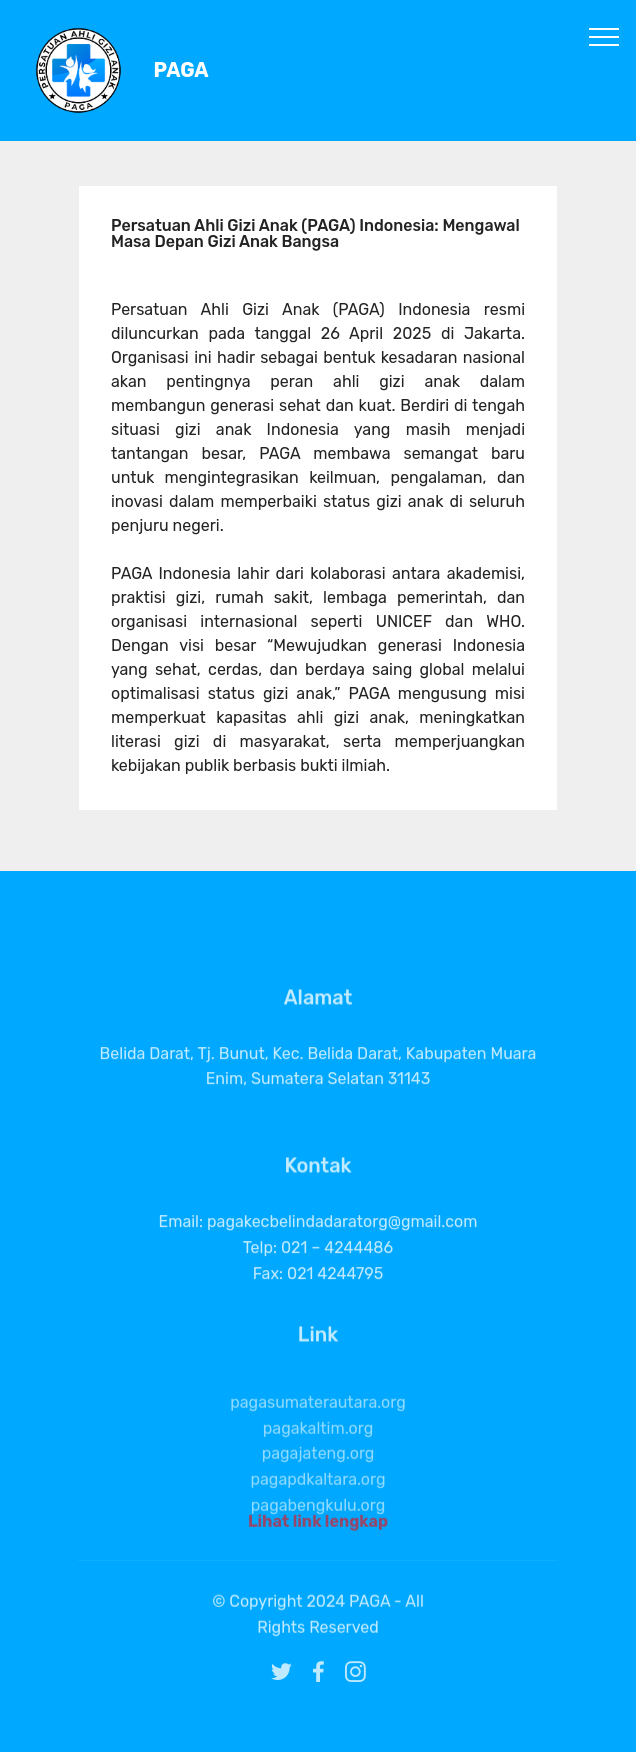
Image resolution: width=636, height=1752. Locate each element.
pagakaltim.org (318, 1452)
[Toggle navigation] (604, 36)
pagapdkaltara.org (317, 1503)
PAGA (181, 70)
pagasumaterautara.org (318, 1426)
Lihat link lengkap (318, 1525)
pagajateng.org (318, 1478)
